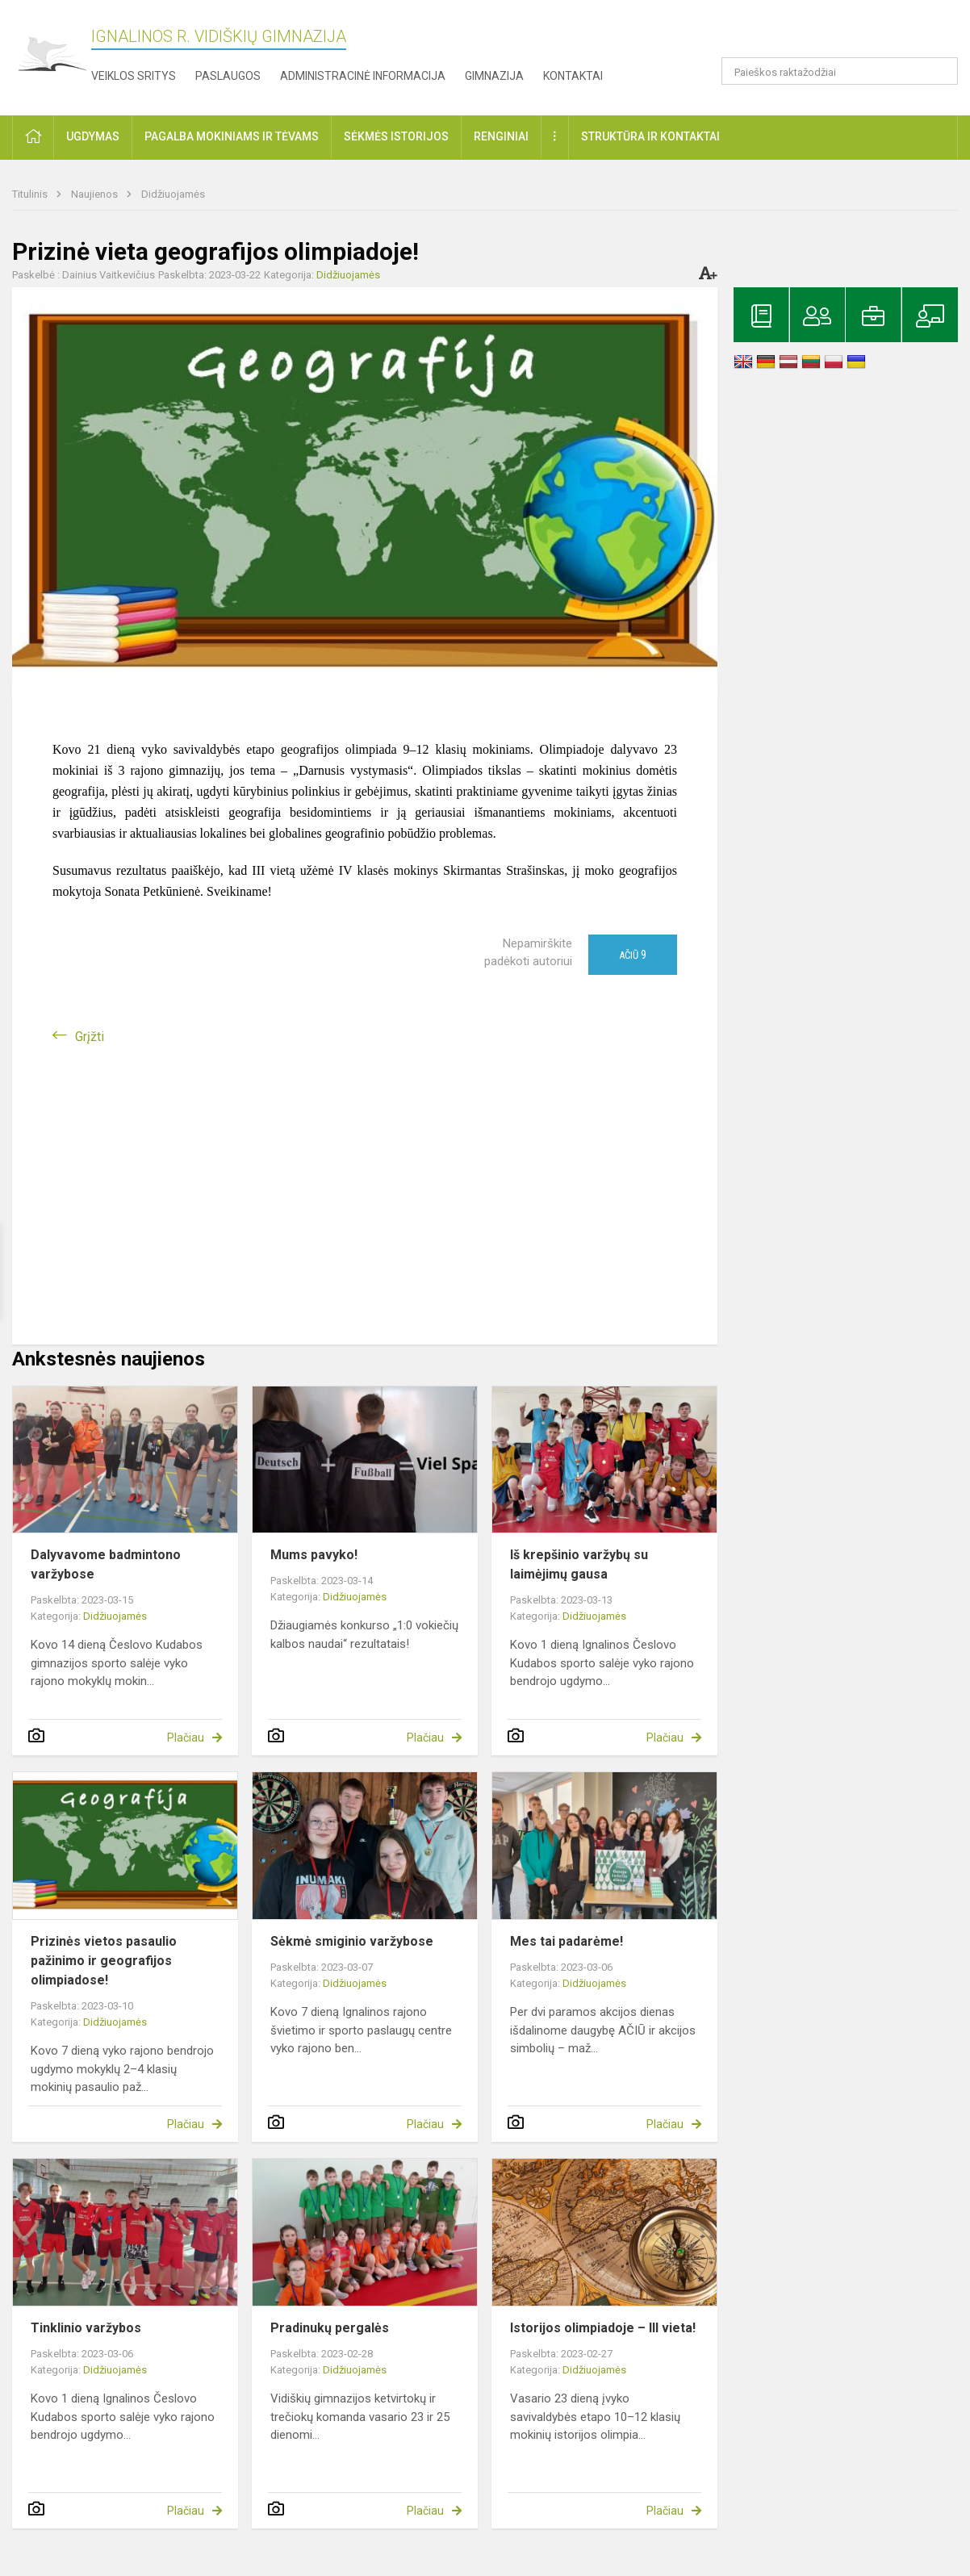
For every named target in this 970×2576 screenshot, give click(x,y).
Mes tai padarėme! (566, 1941)
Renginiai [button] (501, 136)
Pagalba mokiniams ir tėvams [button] (231, 136)
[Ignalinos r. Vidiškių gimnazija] (51, 54)
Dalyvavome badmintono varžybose (106, 1564)
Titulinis (31, 194)
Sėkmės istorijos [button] (396, 136)
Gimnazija (494, 75)
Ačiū (632, 955)
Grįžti (89, 1036)
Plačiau (185, 1737)
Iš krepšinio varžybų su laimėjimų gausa (579, 1564)
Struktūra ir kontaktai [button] (650, 136)
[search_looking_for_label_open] (940, 71)
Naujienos (95, 194)
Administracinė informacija (362, 75)
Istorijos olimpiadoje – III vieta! (603, 2328)
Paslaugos (228, 75)
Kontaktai (573, 75)
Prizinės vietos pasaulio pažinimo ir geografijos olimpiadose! (104, 1961)
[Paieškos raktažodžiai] (839, 71)
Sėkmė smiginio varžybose (351, 1941)
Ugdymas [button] (92, 136)
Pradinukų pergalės (329, 2328)
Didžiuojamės (173, 194)
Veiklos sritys (133, 75)
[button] (848, 34)
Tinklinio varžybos (86, 2328)
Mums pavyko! (313, 1554)
